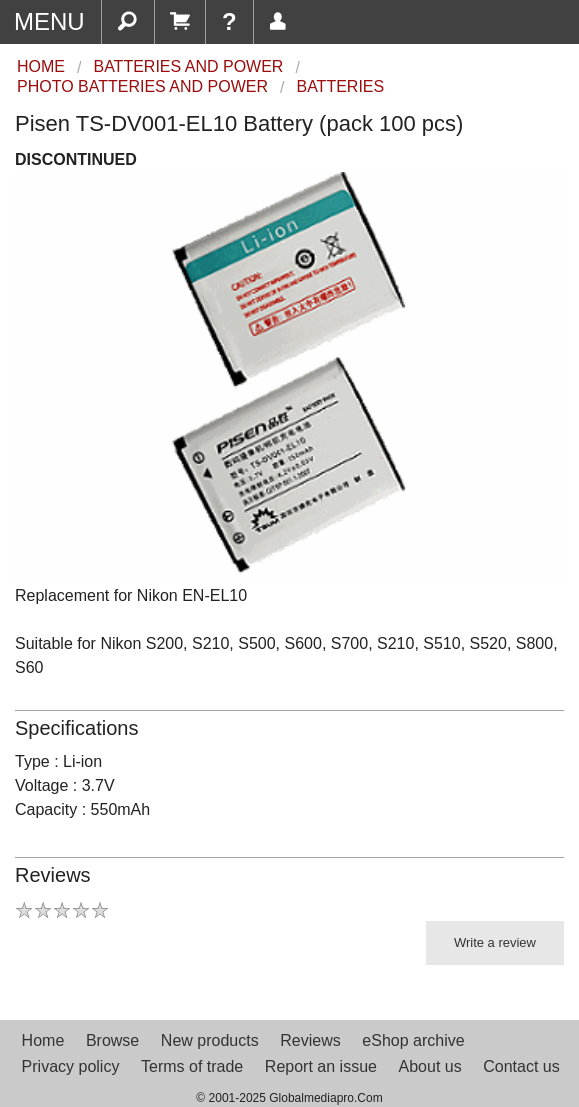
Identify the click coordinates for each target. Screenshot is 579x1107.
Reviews (310, 1040)
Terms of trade (192, 1066)
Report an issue (321, 1066)
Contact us (521, 1066)
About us (430, 1066)
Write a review (495, 942)
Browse (112, 1040)
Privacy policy (71, 1066)
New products (210, 1040)
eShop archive (413, 1040)
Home (43, 1040)
